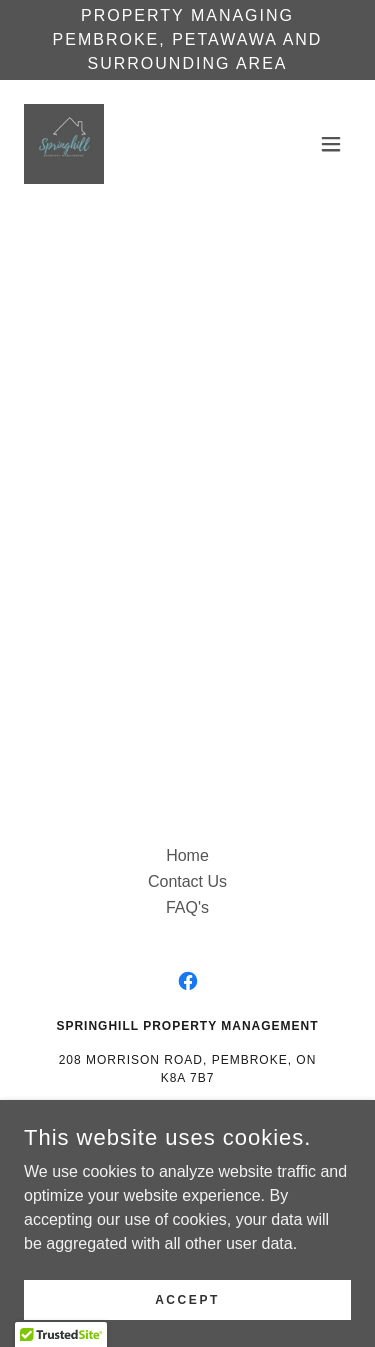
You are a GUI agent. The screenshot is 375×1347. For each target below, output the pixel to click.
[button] (331, 144)
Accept (187, 1299)
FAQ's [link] (187, 907)
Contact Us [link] (187, 881)
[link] (64, 144)
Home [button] (187, 855)
